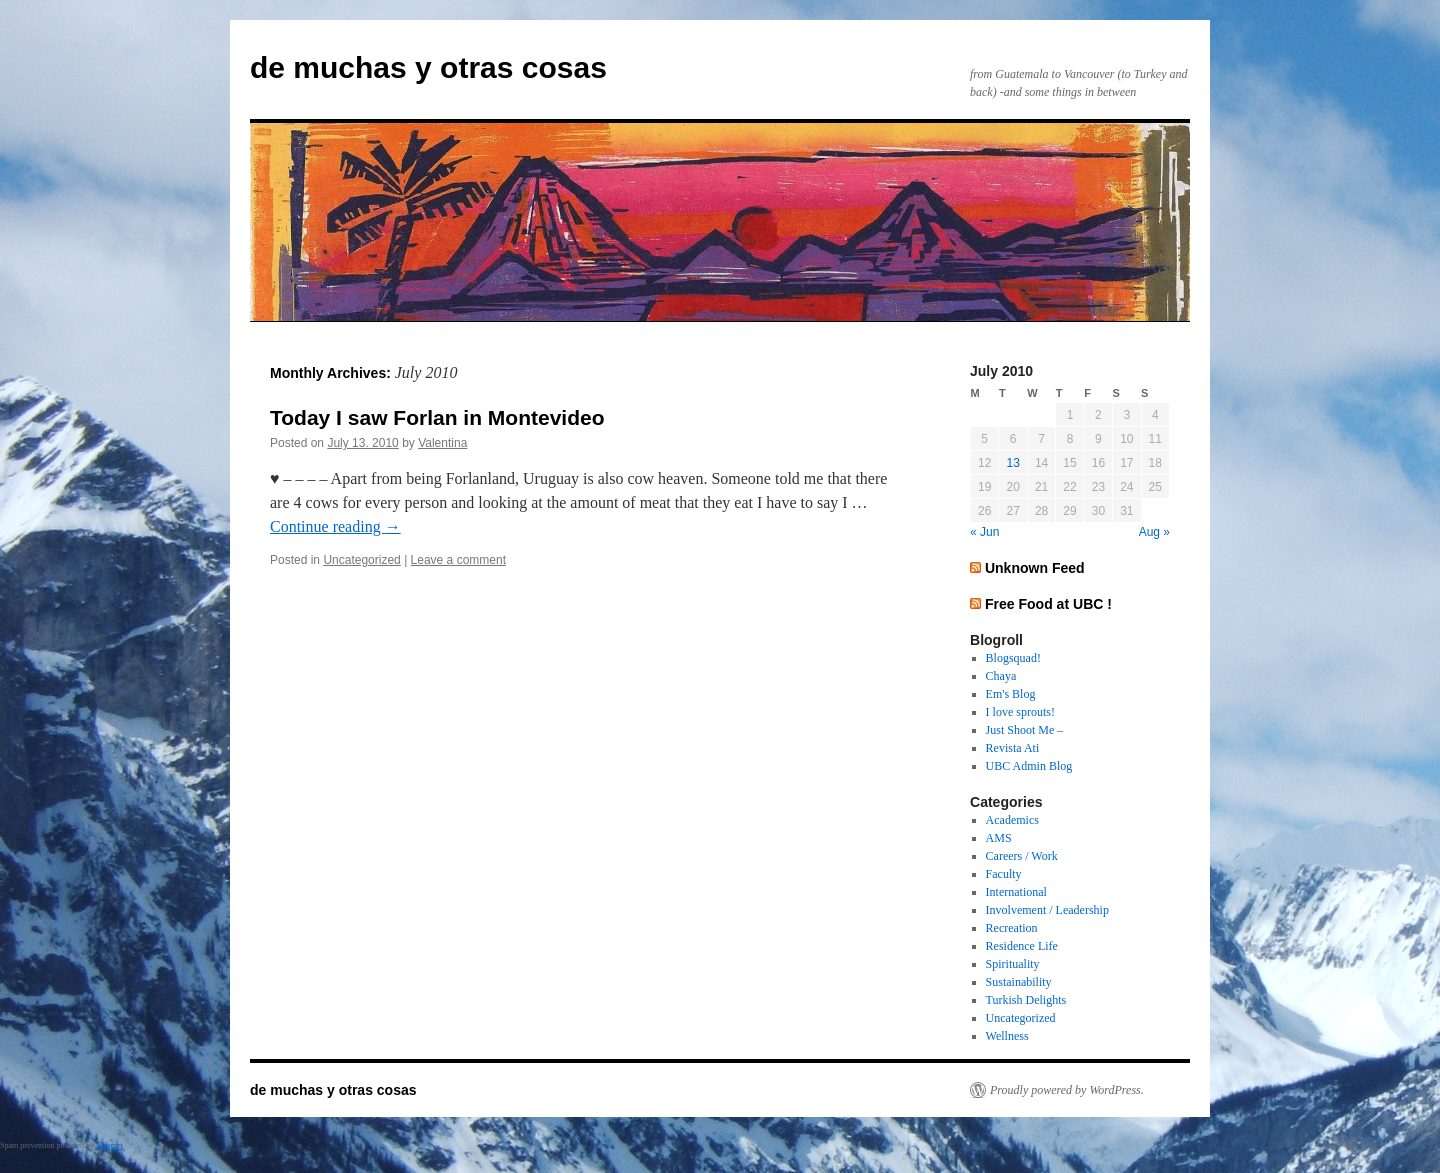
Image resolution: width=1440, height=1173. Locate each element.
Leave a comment (458, 560)
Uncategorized (361, 560)
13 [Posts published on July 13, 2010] (1012, 463)
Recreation (1012, 928)
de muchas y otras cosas (428, 67)
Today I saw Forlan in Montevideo (437, 417)
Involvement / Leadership (1047, 910)
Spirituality (1013, 964)
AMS (999, 838)
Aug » (1154, 532)
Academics (1012, 820)
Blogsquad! (1013, 658)
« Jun (984, 532)
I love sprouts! (1020, 712)
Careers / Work (1022, 856)
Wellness (1007, 1036)
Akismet (109, 1145)
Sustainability (1019, 982)
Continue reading (335, 526)
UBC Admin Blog (1029, 766)
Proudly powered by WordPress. (1067, 1090)
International (1016, 892)
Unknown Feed (1035, 568)
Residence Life (1022, 946)
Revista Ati (1013, 748)
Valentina (442, 443)
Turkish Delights (1026, 1000)
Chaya (1001, 676)
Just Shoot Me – (1025, 730)
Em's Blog (1011, 694)
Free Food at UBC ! (1048, 604)
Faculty (1004, 874)
